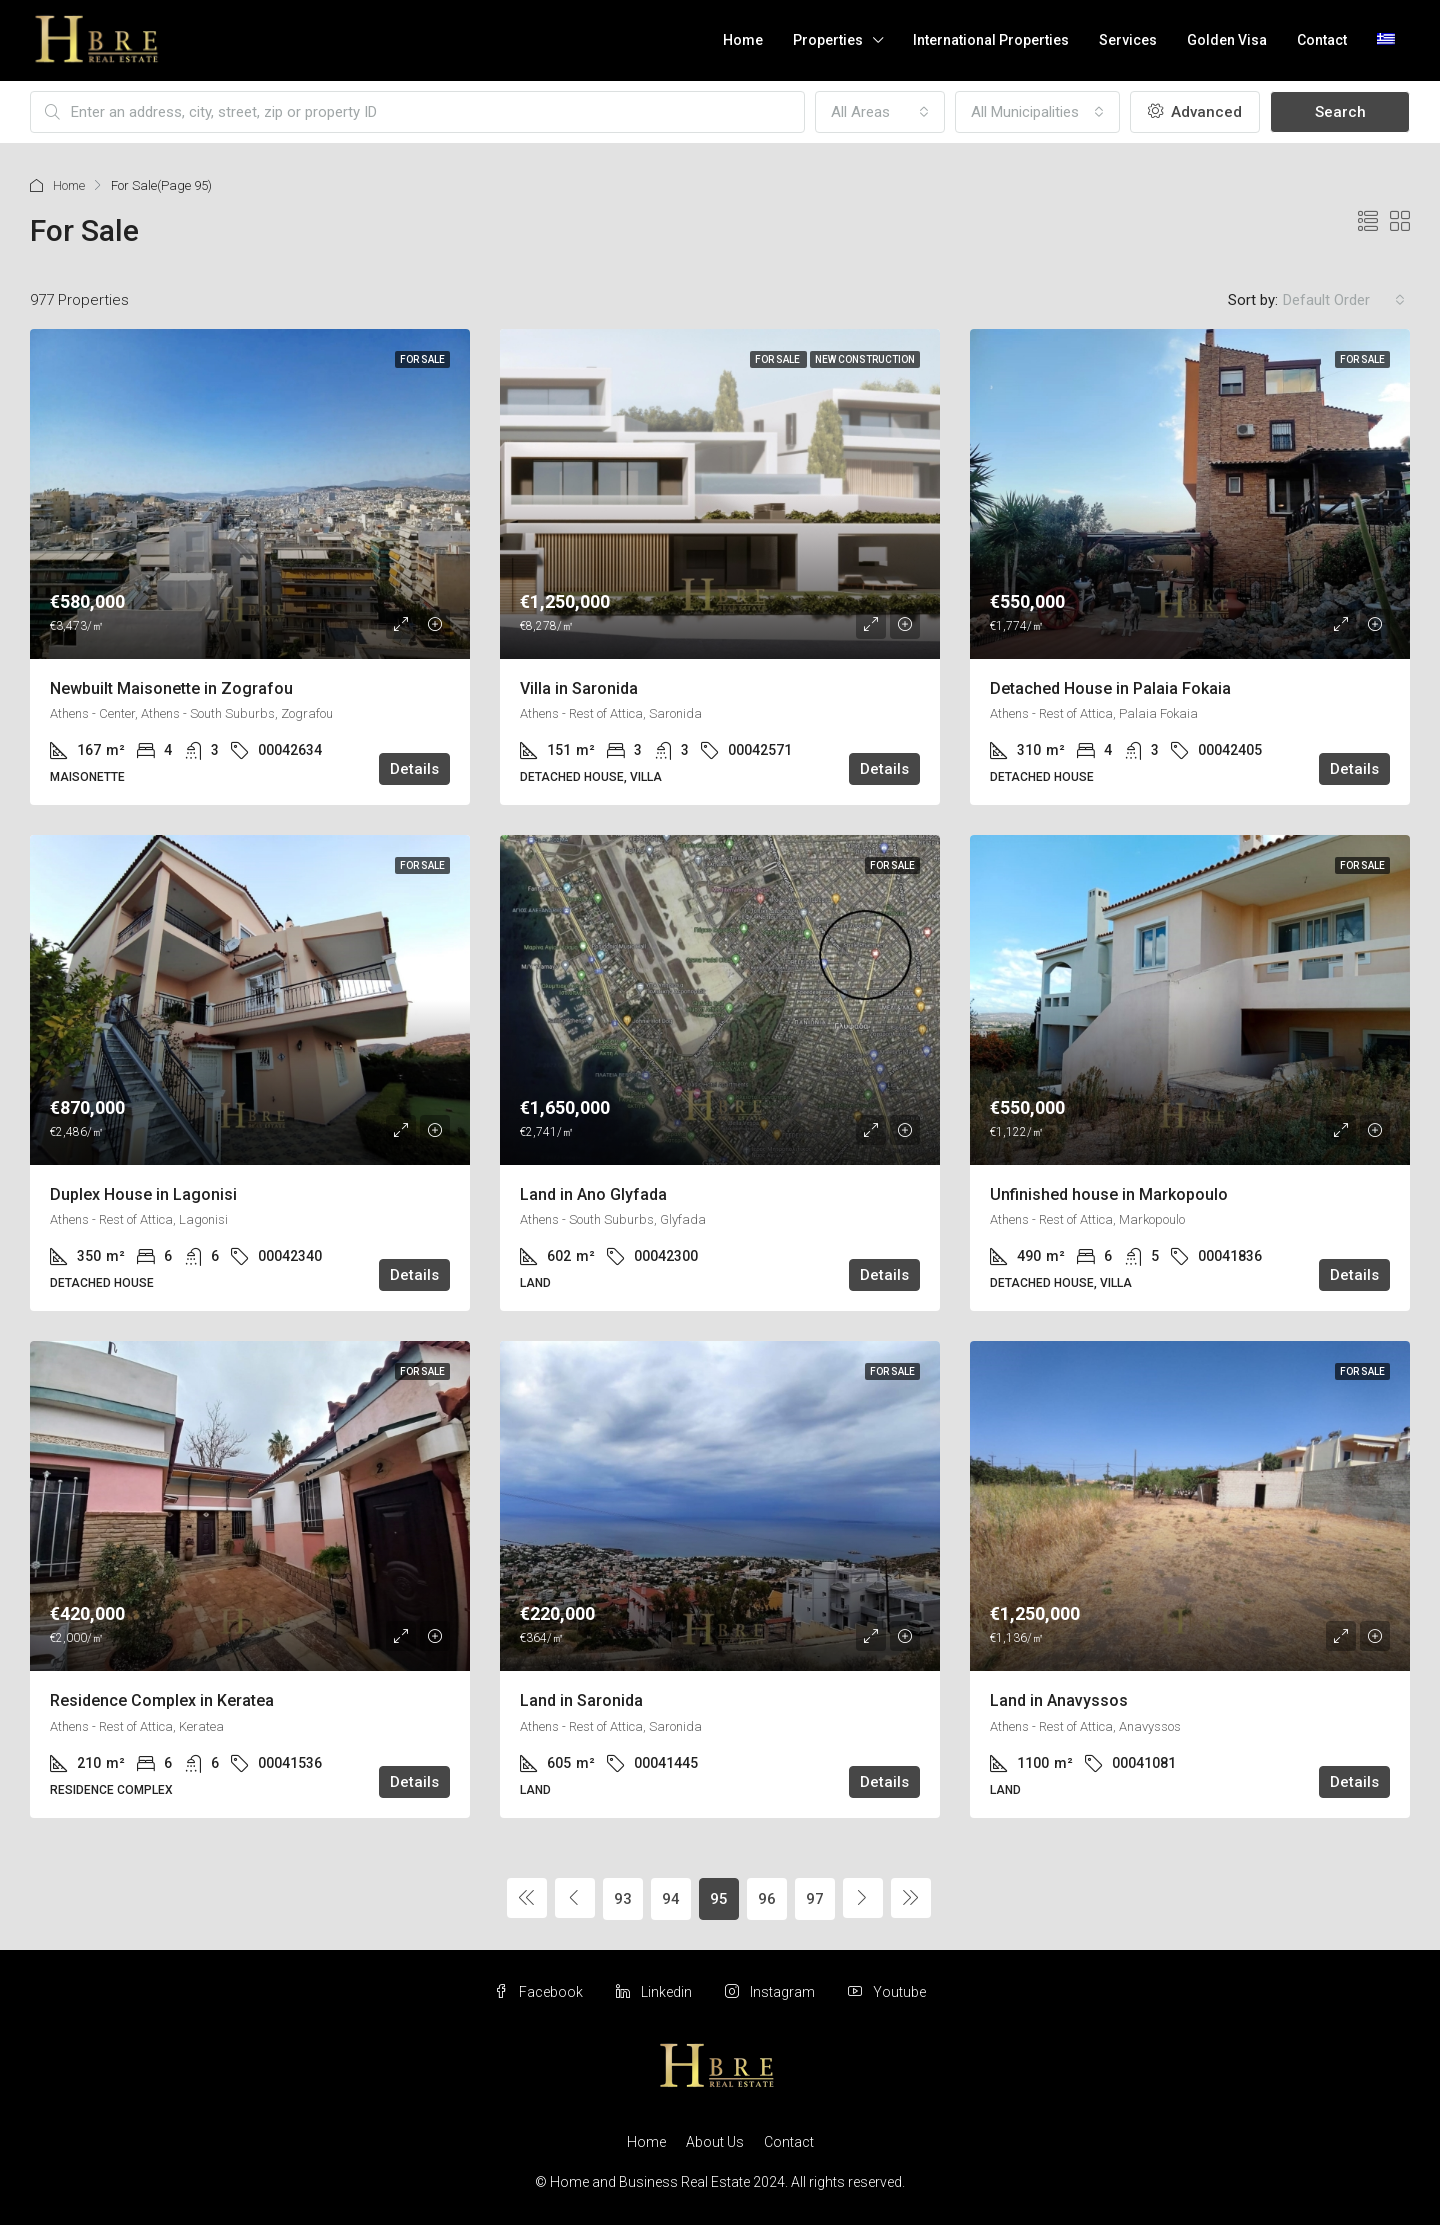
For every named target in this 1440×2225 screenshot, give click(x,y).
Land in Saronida (581, 1700)
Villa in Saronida (579, 688)
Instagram (771, 1992)
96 (767, 1899)
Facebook (540, 1992)
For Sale (422, 359)
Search (1340, 112)
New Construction (865, 359)
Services (1128, 40)
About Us (715, 2142)
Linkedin (655, 1992)
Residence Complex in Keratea (162, 1700)
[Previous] (527, 1898)
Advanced (1195, 112)
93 (623, 1899)
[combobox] (880, 112)
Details (414, 769)
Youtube (887, 1992)
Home (743, 40)
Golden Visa (1227, 40)
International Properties (991, 40)
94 (671, 1899)
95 (719, 1899)
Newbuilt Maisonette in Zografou (171, 688)
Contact (1322, 40)
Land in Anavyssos (1059, 1700)
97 (815, 1899)
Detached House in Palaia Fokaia (1110, 688)
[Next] (863, 1898)
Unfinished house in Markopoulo (1109, 1194)
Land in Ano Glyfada (593, 1194)
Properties (828, 40)
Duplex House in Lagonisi (143, 1194)
